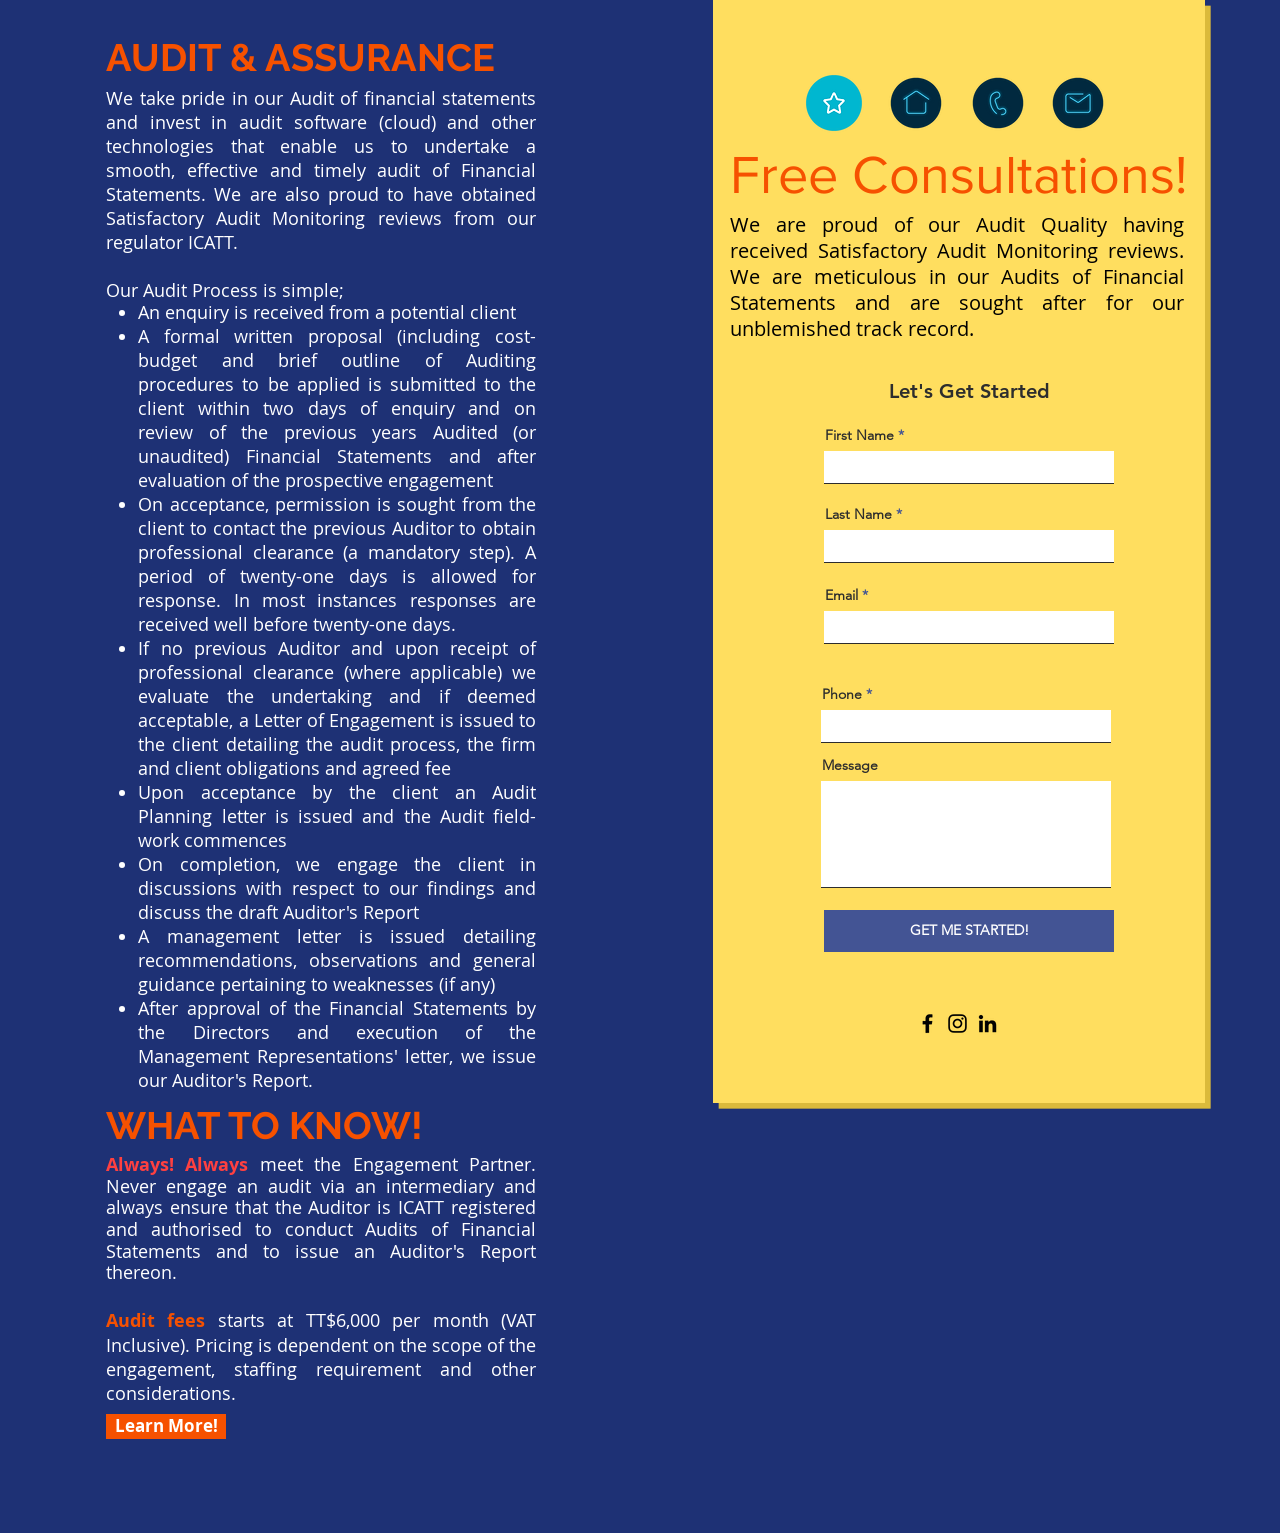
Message (850, 765)
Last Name (858, 514)
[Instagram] (957, 1023)
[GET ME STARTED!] (969, 931)
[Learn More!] (166, 1426)
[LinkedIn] (987, 1023)
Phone (842, 694)
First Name (859, 435)
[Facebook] (927, 1023)
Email (841, 595)
